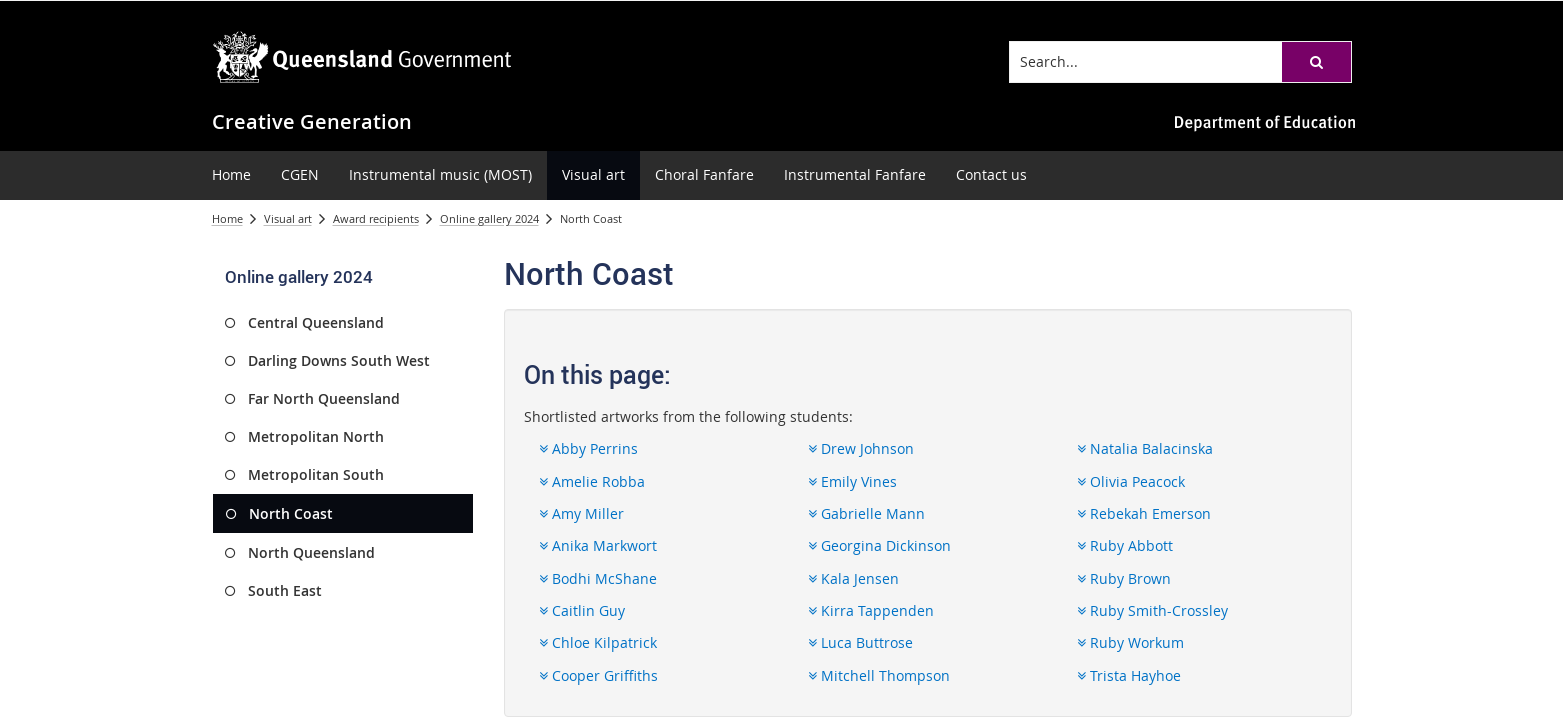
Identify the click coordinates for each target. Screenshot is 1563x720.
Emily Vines (852, 481)
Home (227, 218)
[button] (1316, 62)
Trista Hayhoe (1129, 675)
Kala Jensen (853, 578)
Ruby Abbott (1125, 545)
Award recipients (376, 218)
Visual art (288, 218)
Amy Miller (581, 513)
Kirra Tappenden (871, 610)
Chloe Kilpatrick (598, 642)
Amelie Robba (592, 481)
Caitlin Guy (582, 610)
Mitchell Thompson (879, 675)
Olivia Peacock (1131, 481)
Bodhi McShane (598, 578)
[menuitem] (231, 175)
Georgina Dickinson (879, 545)
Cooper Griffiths (598, 675)
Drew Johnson (861, 448)
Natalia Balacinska (1145, 448)
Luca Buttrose (860, 642)
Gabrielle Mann (866, 513)
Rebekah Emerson (1144, 513)
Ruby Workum (1130, 642)
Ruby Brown (1124, 578)
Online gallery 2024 (489, 218)
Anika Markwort (598, 545)
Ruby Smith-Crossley (1152, 610)
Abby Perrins (588, 448)
